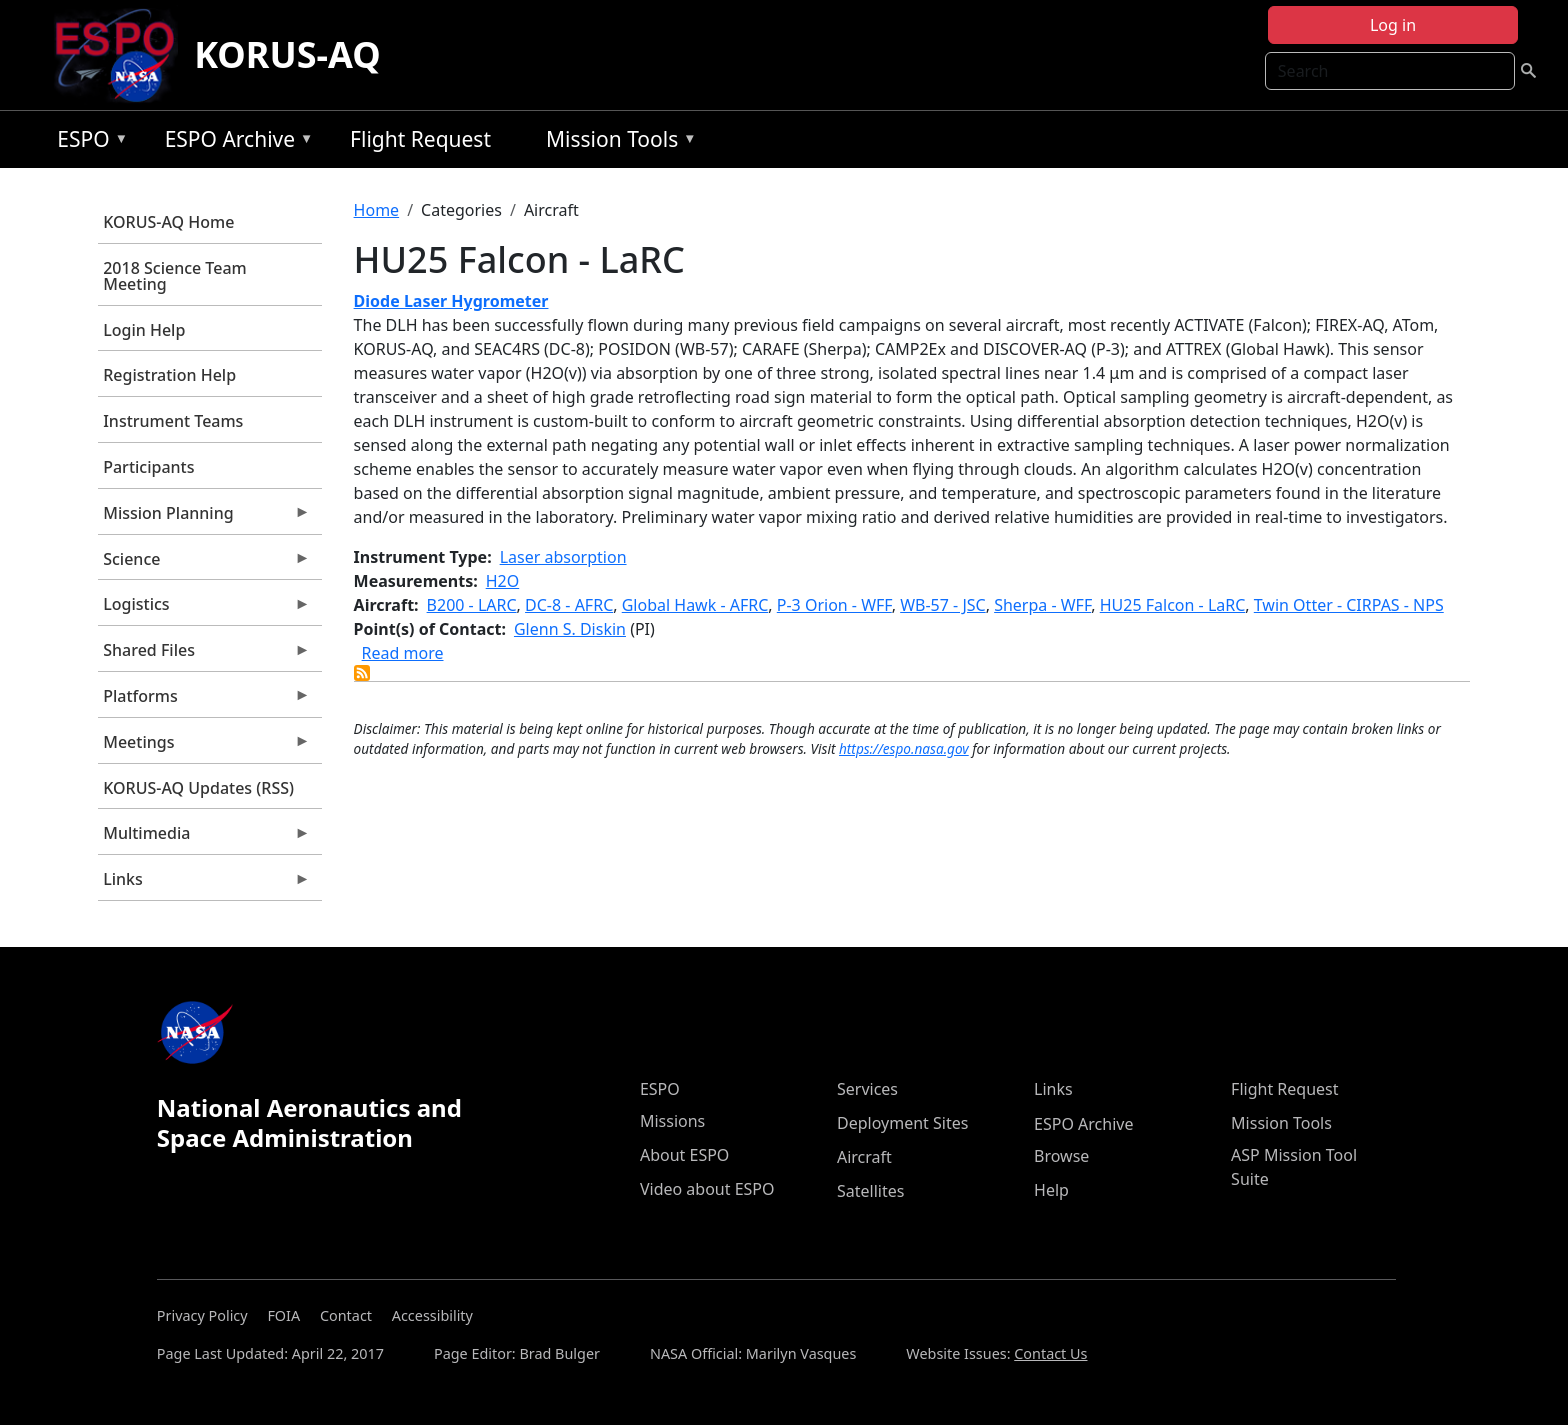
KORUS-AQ (287, 54)
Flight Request (420, 139)
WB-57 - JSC (942, 605)
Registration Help (169, 375)
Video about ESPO (707, 1189)
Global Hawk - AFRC (695, 605)
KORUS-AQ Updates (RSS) (198, 788)
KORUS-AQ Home (168, 222)
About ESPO (684, 1155)
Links (204, 884)
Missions (672, 1121)
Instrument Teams (173, 421)
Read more (403, 653)
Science (204, 564)
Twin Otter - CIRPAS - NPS (1349, 605)
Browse (1061, 1156)
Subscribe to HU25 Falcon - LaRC (362, 673)
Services (867, 1089)
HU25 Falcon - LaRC (1173, 605)
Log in (1393, 25)
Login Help (144, 330)
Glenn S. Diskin (570, 629)
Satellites (870, 1191)
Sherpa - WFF (1042, 605)
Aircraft (864, 1157)
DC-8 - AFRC (569, 605)
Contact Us (1050, 1353)
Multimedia (204, 838)
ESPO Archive (234, 142)
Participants (148, 467)
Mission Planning (204, 518)
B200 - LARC (472, 605)
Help (1051, 1190)
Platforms (204, 701)
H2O (503, 581)
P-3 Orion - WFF (834, 605)
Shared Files (204, 655)
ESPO (87, 142)
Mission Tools (616, 142)
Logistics (204, 609)
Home (377, 210)
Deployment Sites (902, 1123)
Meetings (204, 747)
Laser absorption (563, 557)
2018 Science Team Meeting (175, 276)
